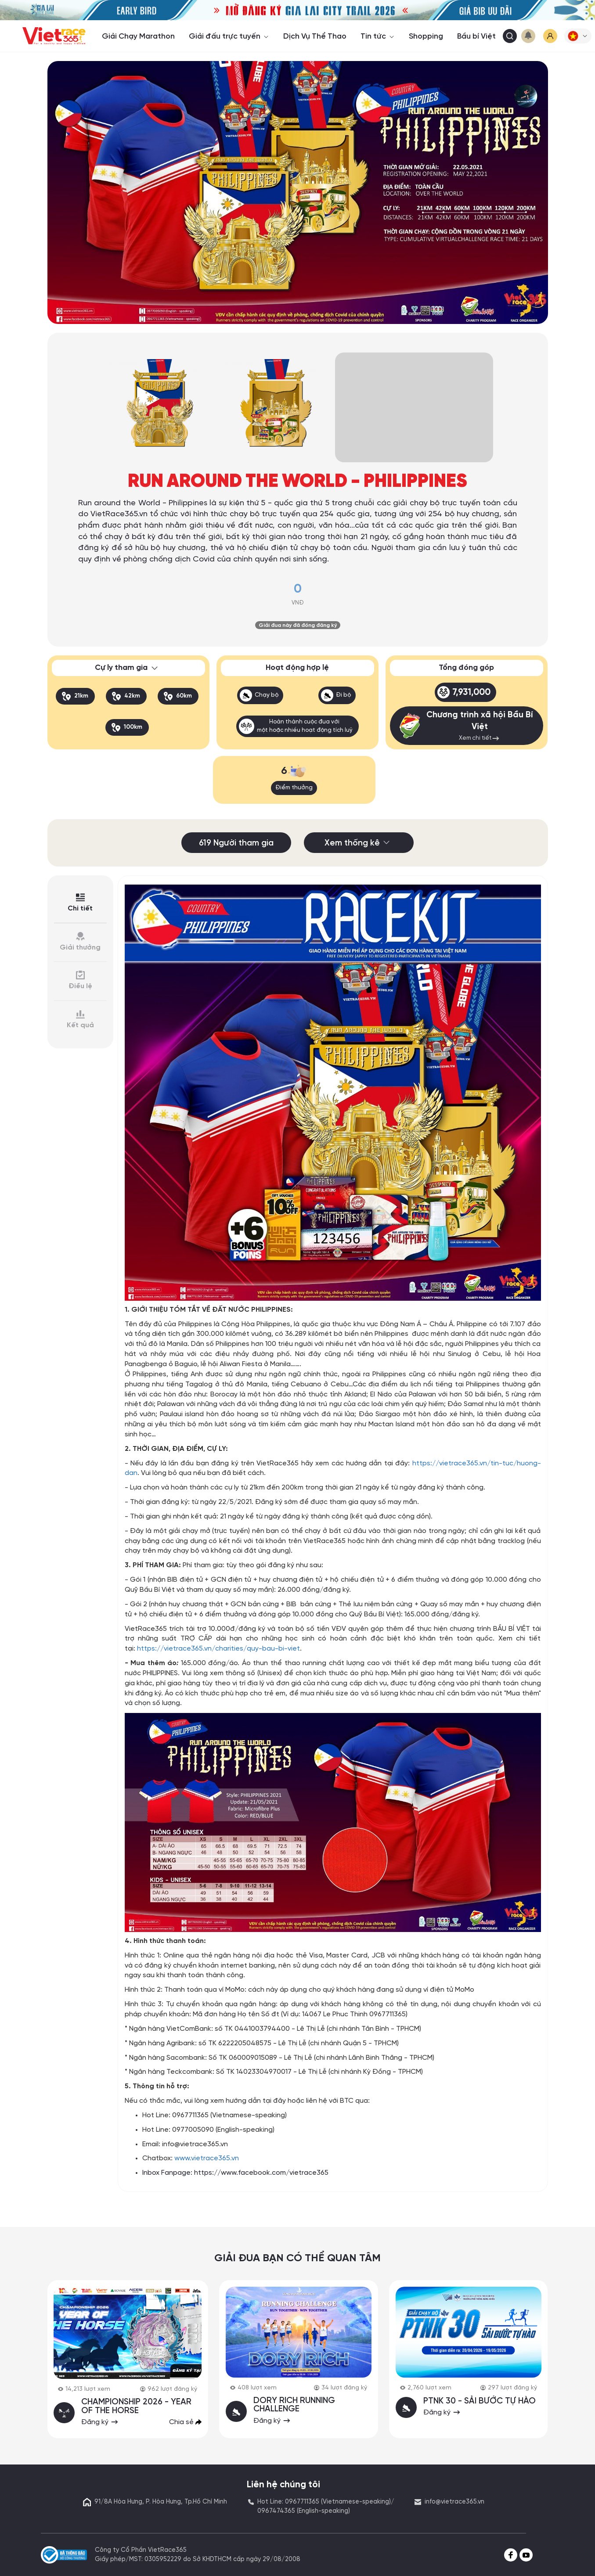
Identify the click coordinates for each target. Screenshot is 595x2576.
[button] (577, 36)
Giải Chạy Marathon (138, 36)
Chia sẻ (185, 2421)
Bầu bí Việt (476, 36)
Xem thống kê (358, 843)
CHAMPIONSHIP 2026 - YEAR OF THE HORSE (137, 2406)
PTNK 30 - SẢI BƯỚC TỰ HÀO (479, 2400)
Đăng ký (100, 2421)
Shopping (426, 36)
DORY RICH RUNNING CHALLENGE (294, 2405)
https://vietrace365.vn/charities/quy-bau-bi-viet (218, 1648)
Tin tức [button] (378, 36)
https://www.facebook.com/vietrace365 (261, 2173)
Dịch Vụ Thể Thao (314, 36)
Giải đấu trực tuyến (229, 36)
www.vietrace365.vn (206, 2158)
